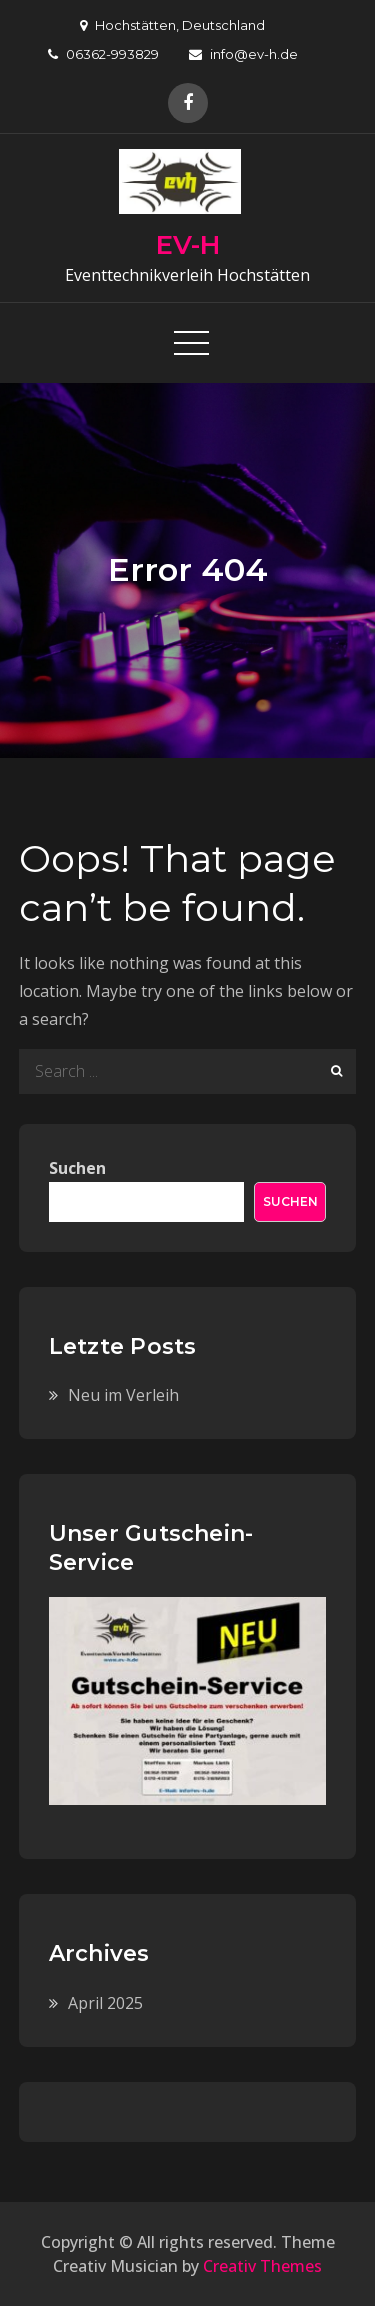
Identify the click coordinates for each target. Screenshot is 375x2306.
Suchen (77, 1168)
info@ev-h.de (243, 54)
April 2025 (105, 2003)
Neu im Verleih (123, 1395)
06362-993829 (103, 54)
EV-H (188, 245)
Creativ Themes (262, 2266)
